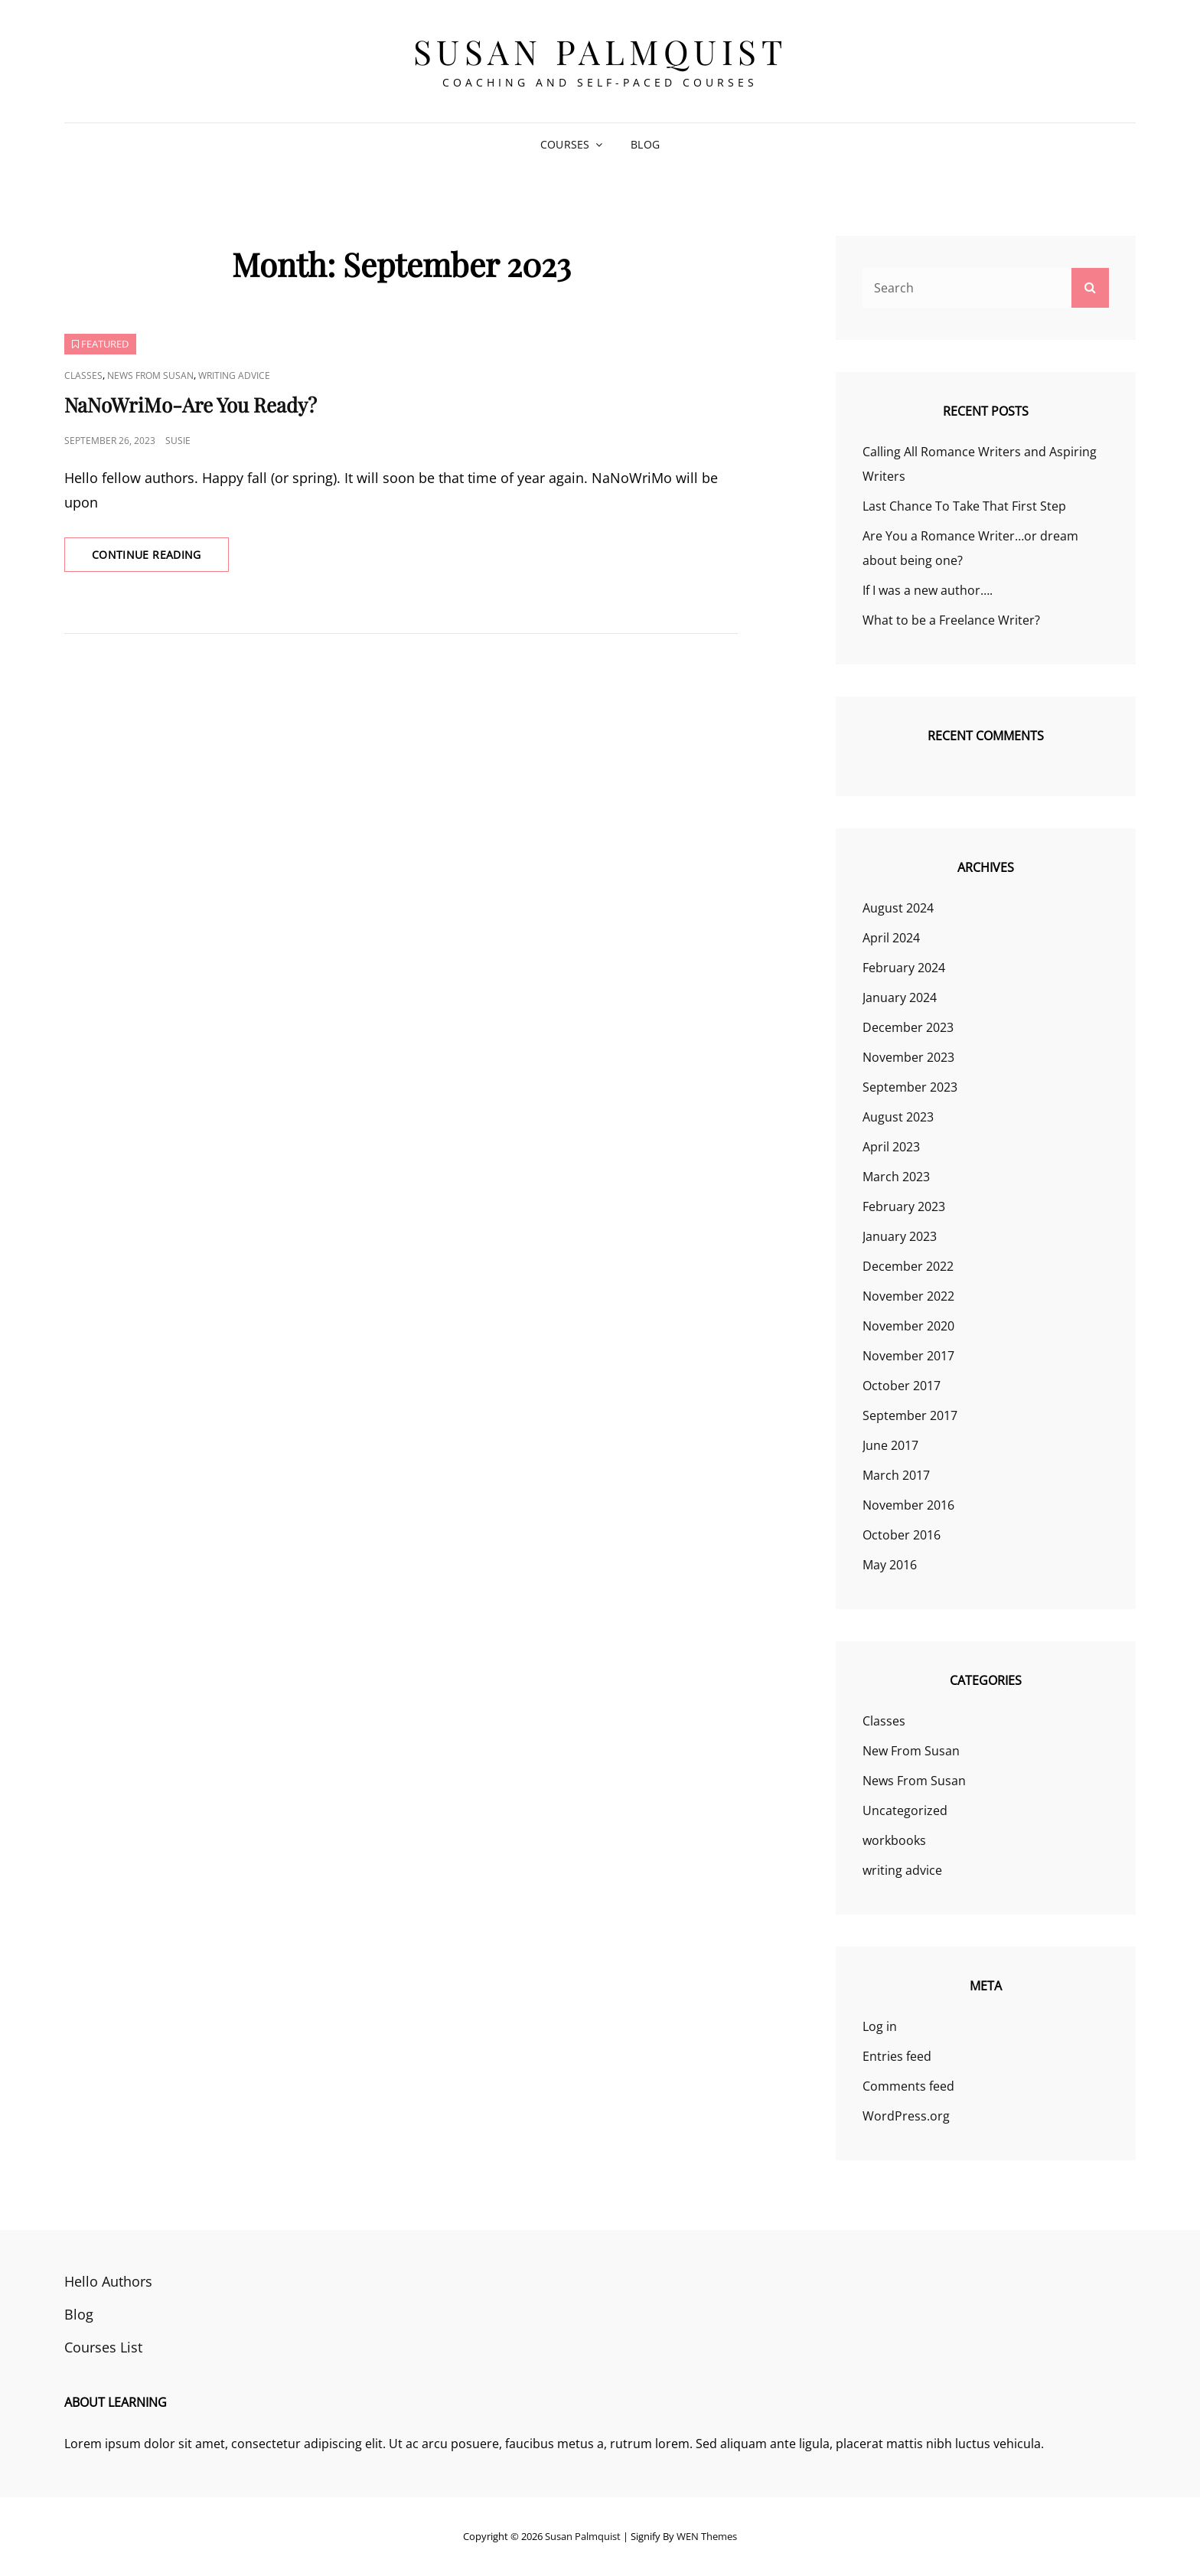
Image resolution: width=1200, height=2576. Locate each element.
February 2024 (903, 967)
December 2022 (908, 1266)
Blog (645, 144)
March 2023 (896, 1176)
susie (178, 440)
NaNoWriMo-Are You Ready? (190, 404)
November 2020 (908, 1325)
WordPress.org (906, 2115)
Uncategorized (904, 1810)
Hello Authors (108, 2281)
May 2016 (889, 1564)
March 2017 (896, 1475)
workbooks (894, 1840)
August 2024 (898, 907)
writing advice (234, 375)
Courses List (103, 2347)
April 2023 (891, 1146)
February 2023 (903, 1206)
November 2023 (908, 1057)
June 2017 (890, 1445)
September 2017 (909, 1415)
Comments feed (908, 2086)
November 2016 (908, 1505)
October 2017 (901, 1385)
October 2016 (901, 1534)
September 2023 (909, 1087)
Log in (879, 2026)
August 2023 (898, 1116)
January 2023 (899, 1236)
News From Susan (150, 375)
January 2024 (899, 997)
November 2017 (908, 1355)
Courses (565, 144)
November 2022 (908, 1296)
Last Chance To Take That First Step (964, 506)
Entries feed (896, 2056)
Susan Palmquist (600, 50)
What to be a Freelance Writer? (951, 620)
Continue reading (160, 559)
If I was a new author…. (927, 590)
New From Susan (911, 1750)
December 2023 (908, 1027)
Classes (83, 375)
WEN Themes (707, 2536)
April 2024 (891, 937)
